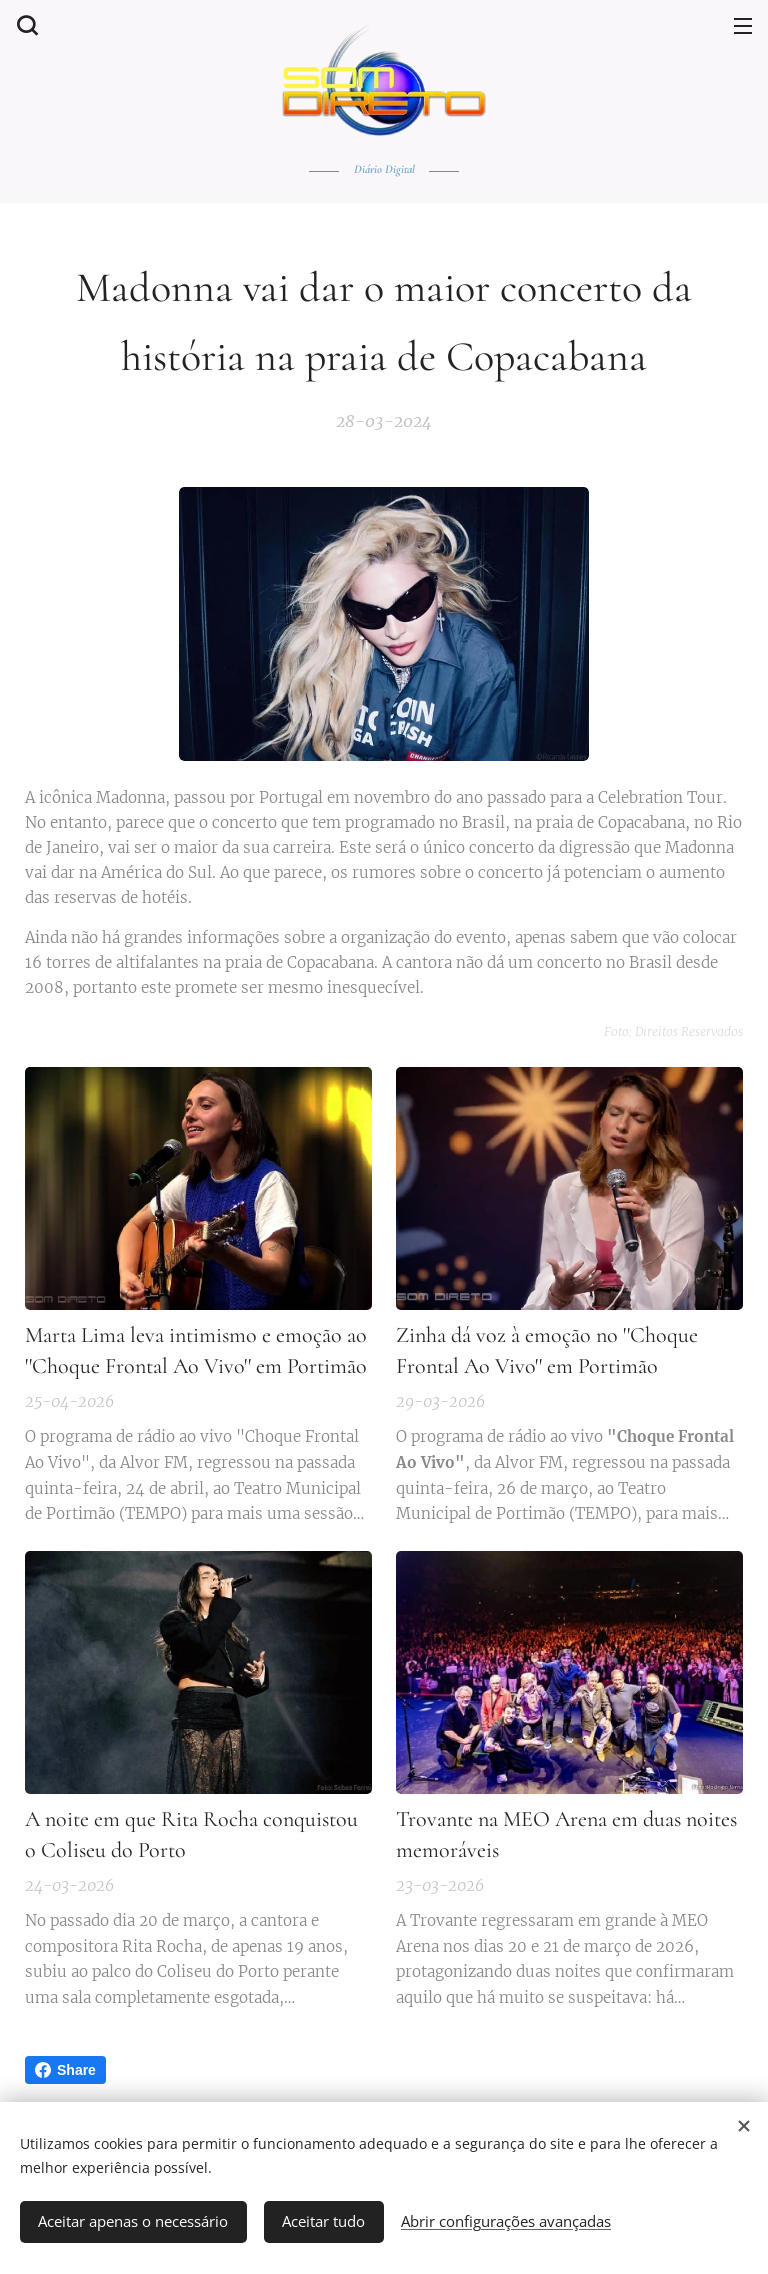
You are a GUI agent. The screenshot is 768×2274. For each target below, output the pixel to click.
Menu (743, 26)
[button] (25, 25)
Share (65, 2070)
